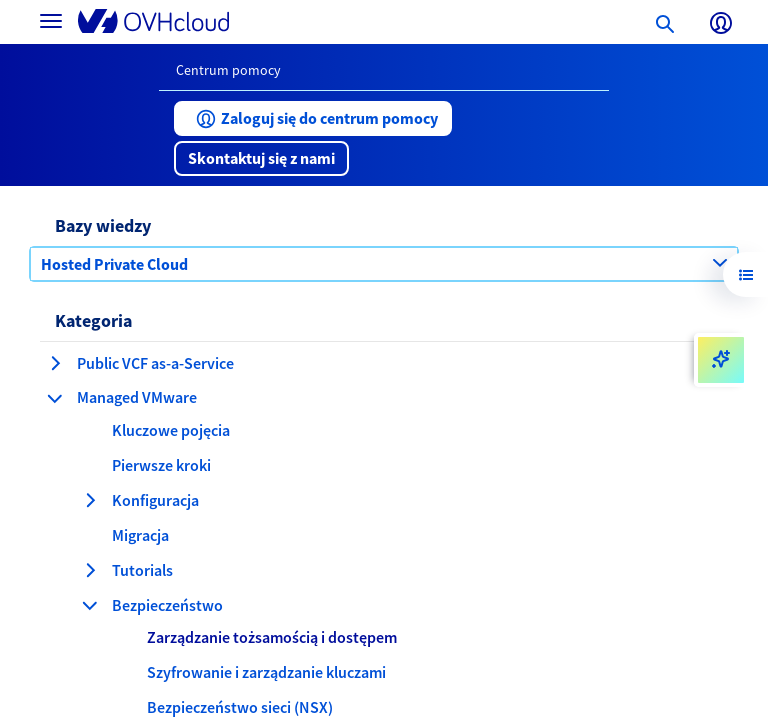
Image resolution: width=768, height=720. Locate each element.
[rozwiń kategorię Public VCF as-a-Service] (55, 363)
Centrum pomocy (228, 70)
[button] (313, 118)
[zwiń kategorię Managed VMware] (55, 398)
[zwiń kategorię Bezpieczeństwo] (90, 605)
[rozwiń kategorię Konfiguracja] (90, 500)
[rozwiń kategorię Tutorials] (90, 570)
